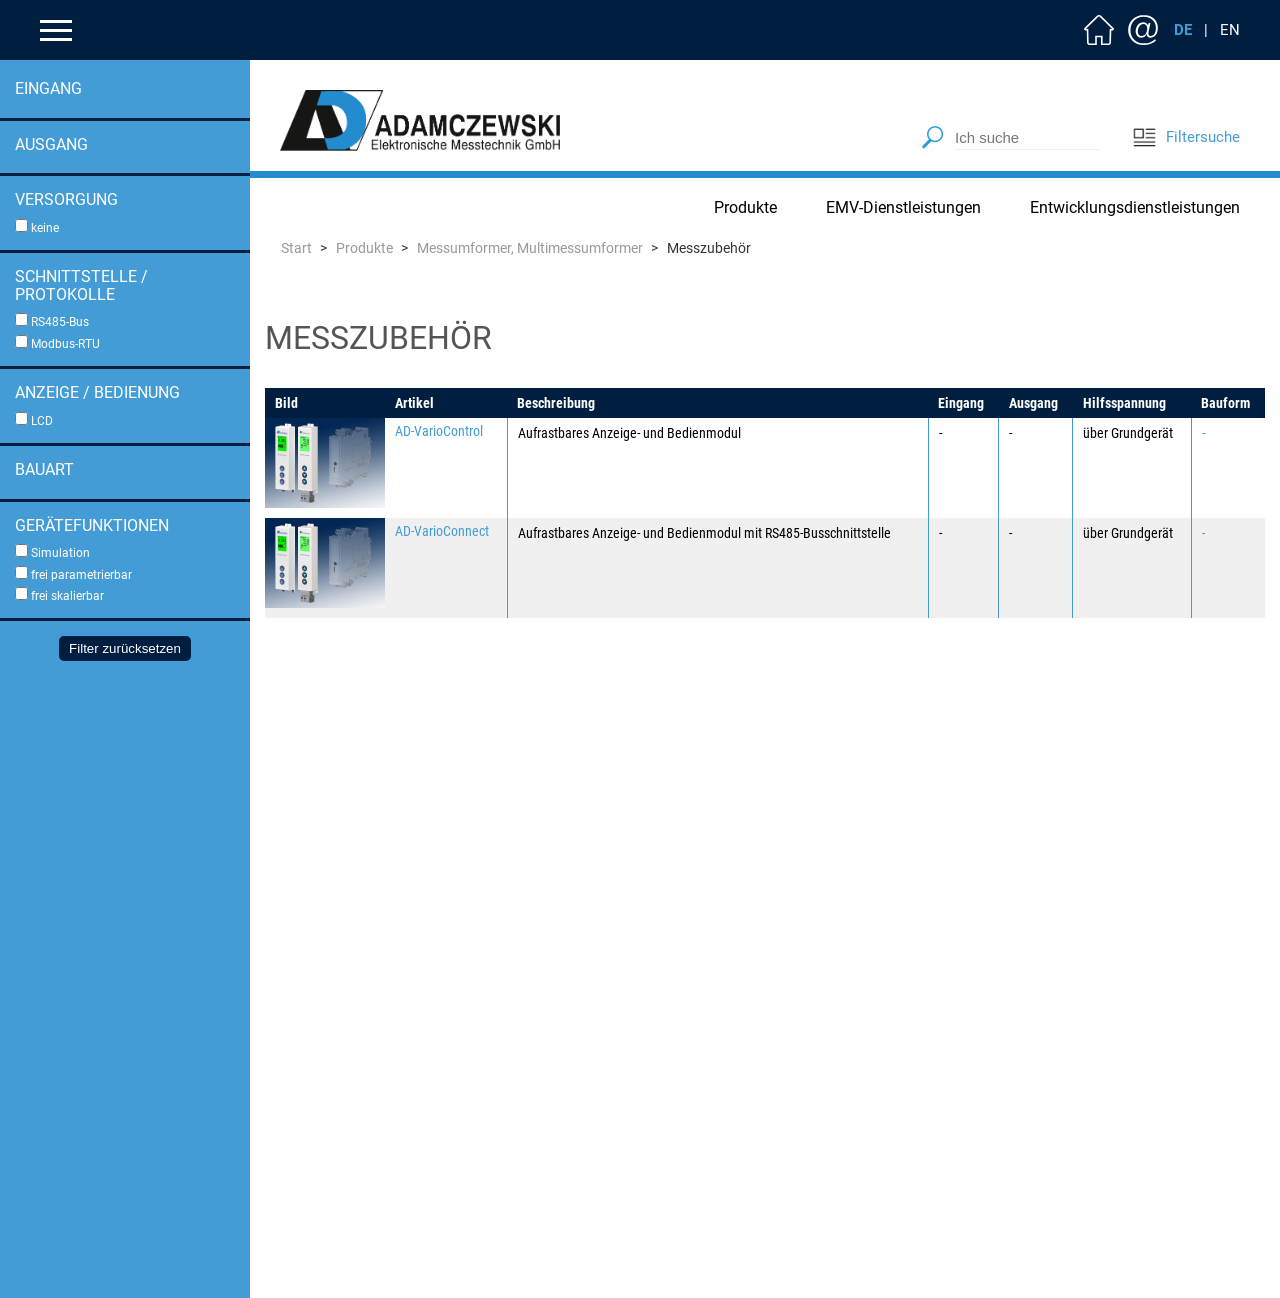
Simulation (60, 553)
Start (296, 248)
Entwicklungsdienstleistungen (1135, 207)
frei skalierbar (67, 596)
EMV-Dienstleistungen (903, 207)
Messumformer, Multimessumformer (530, 248)
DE (1183, 30)
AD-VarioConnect (442, 531)
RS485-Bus (60, 322)
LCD (42, 421)
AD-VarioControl (439, 431)
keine (45, 228)
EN (1230, 30)
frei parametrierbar (81, 575)
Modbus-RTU (65, 344)
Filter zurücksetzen (125, 648)
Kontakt (1143, 30)
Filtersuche (1186, 137)
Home (1099, 30)
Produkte (745, 207)
